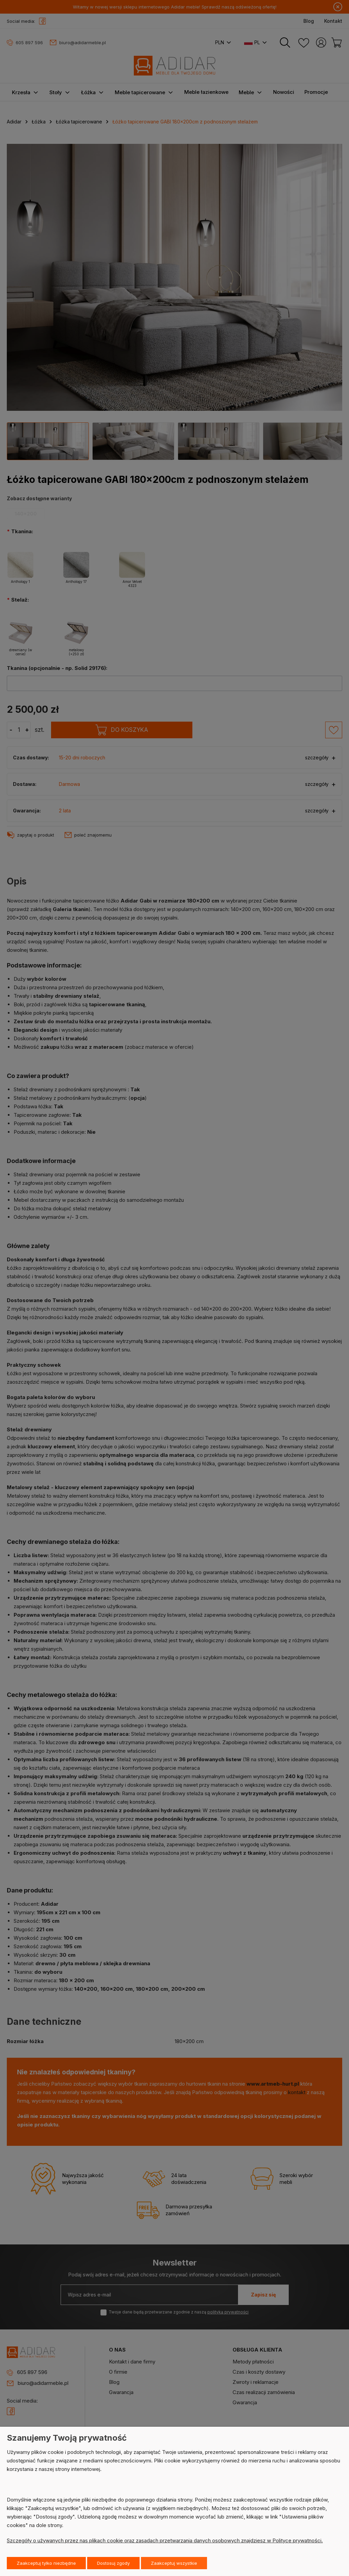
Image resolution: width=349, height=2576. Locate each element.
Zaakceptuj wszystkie (174, 2563)
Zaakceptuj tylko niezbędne (46, 2563)
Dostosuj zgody (113, 2563)
